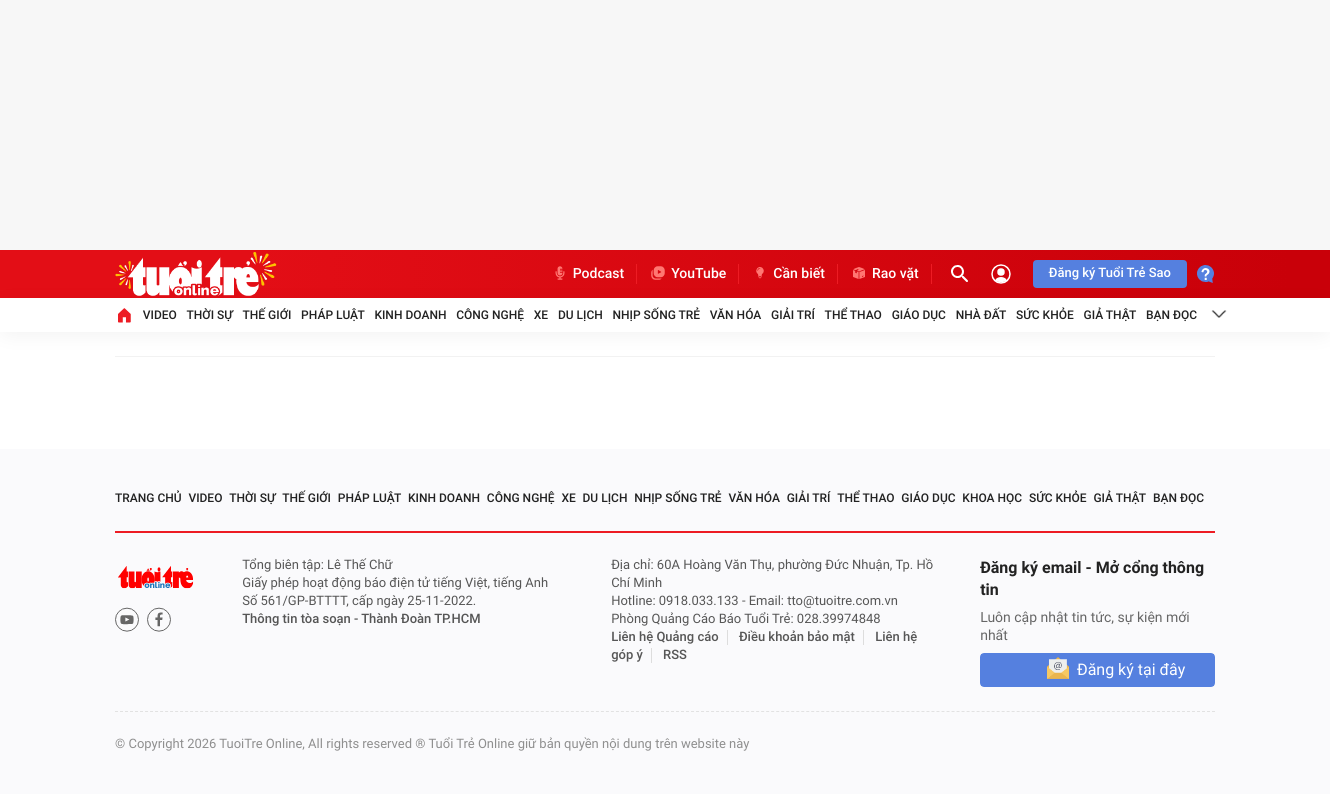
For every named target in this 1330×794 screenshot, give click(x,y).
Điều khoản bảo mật (797, 637)
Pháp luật (333, 315)
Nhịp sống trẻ (657, 315)
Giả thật (1109, 315)
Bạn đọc (1171, 315)
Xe (541, 315)
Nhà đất (981, 315)
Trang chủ (148, 498)
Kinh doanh (410, 315)
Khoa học (992, 498)
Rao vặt (884, 274)
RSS (675, 655)
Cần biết (788, 274)
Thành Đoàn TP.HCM (420, 619)
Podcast (588, 274)
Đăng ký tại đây (1131, 669)
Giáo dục (919, 315)
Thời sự (210, 315)
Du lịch (580, 315)
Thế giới (267, 315)
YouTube (687, 274)
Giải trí (793, 315)
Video (160, 315)
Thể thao (853, 315)
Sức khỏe (1045, 315)
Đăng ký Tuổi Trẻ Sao (1110, 273)
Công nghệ (490, 315)
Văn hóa (736, 315)
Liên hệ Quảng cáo (665, 637)
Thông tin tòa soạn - (301, 619)
